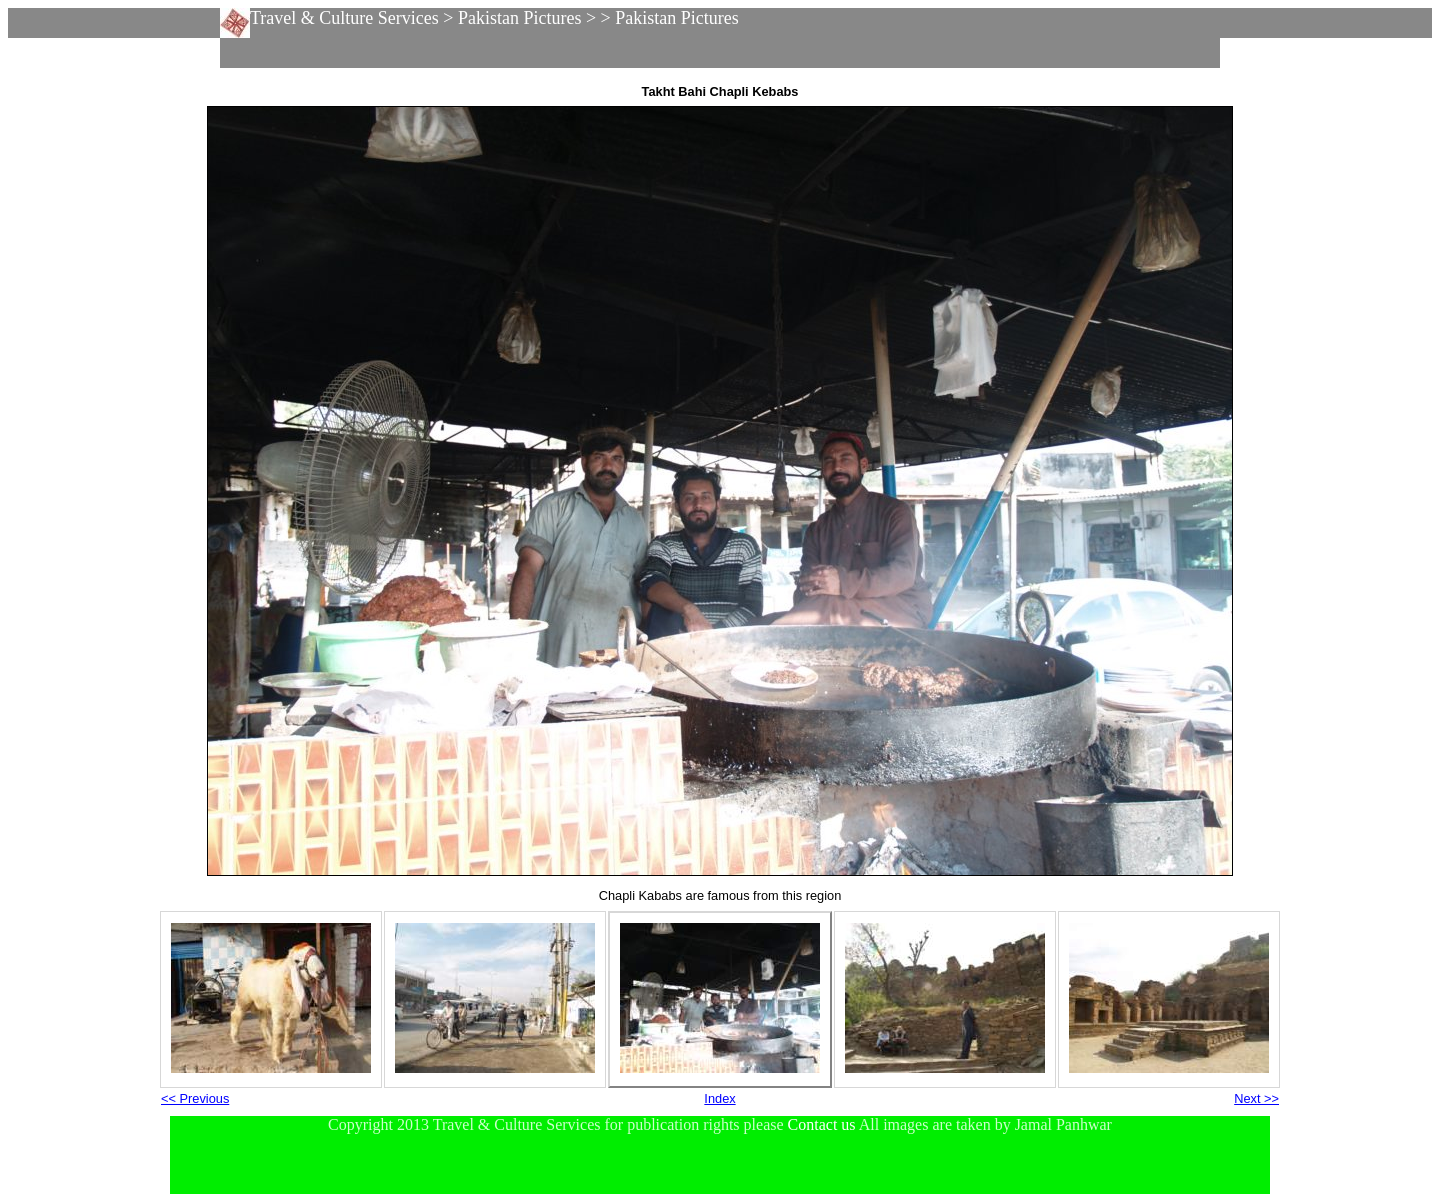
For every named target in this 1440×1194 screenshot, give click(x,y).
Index (719, 1098)
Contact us (822, 1124)
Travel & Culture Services (344, 18)
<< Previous (195, 1098)
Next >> (1256, 1098)
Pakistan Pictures (520, 18)
